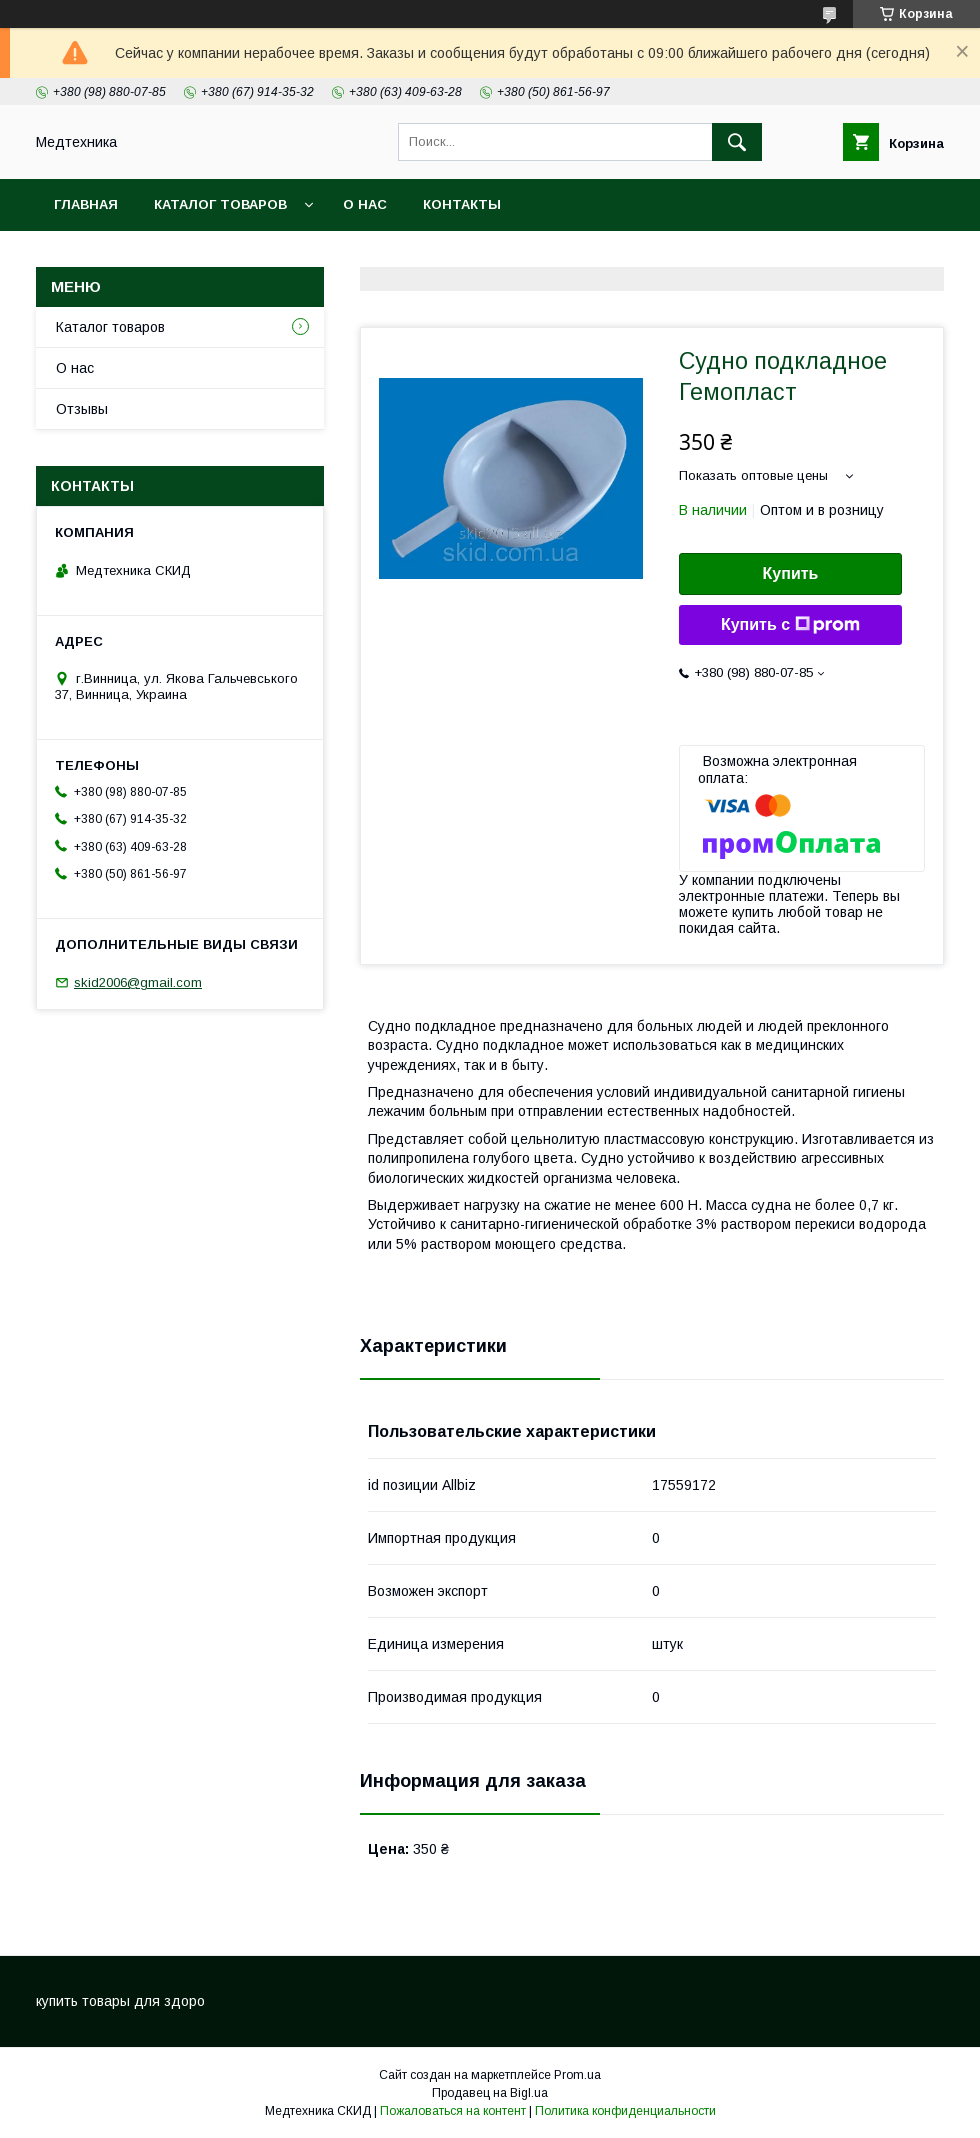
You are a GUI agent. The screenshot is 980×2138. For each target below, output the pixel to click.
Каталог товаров (220, 204)
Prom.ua (577, 2075)
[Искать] (737, 142)
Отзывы (82, 409)
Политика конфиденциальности (625, 2111)
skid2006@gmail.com (138, 982)
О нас (365, 204)
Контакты (462, 204)
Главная (86, 204)
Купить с (790, 625)
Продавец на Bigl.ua (490, 2093)
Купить (791, 573)
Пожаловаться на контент (453, 2111)
